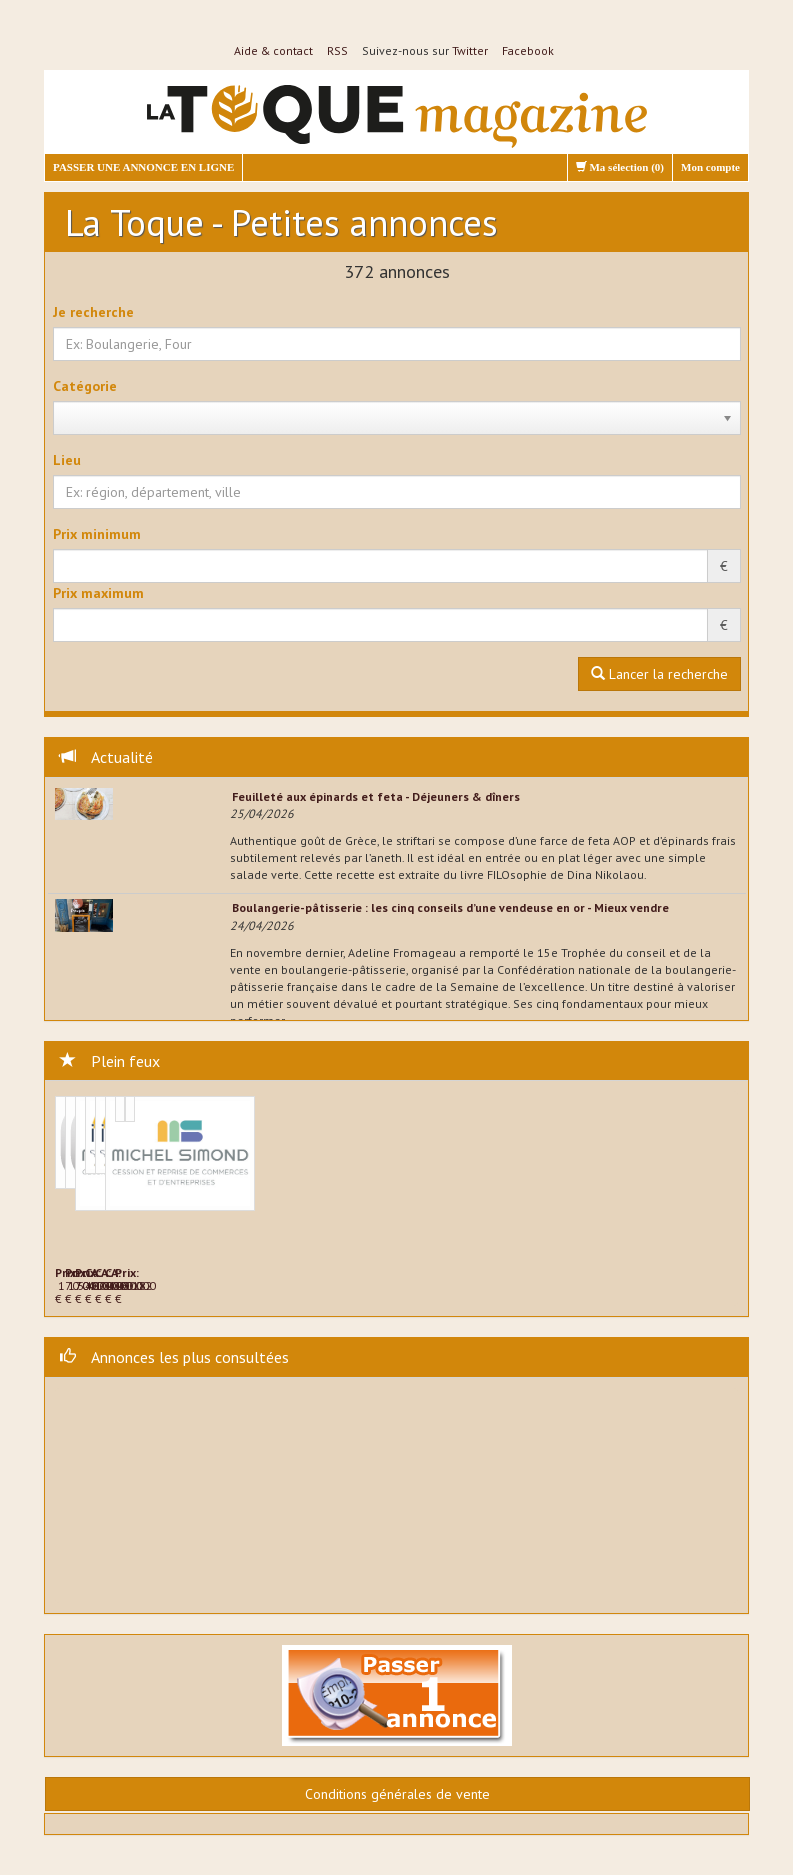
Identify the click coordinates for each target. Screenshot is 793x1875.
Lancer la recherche (659, 674)
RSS (337, 50)
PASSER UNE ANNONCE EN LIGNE (143, 167)
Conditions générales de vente (397, 1794)
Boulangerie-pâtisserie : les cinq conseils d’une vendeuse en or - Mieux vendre (450, 907)
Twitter (470, 50)
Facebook (528, 50)
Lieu (67, 460)
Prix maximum (98, 593)
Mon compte (710, 167)
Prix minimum (97, 534)
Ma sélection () (620, 167)
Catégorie (85, 386)
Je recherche (93, 312)
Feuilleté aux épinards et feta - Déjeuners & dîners (376, 796)
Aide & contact (273, 50)
